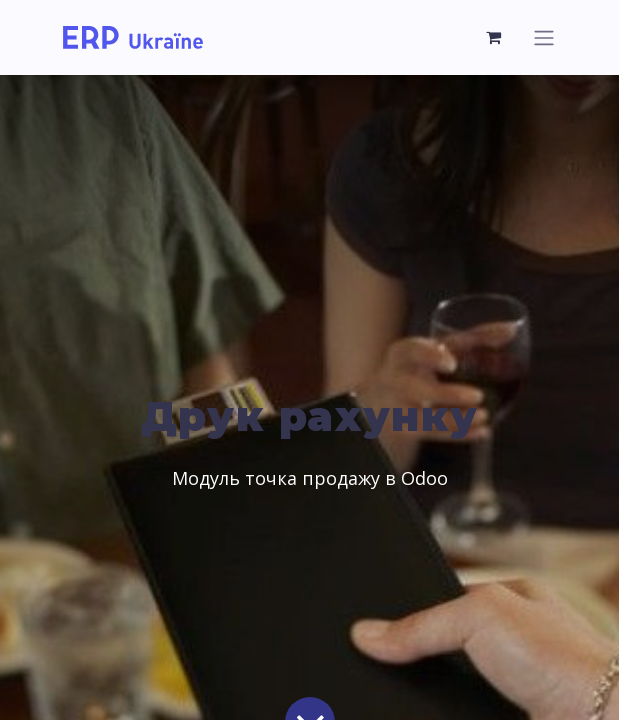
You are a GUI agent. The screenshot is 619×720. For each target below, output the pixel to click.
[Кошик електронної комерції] (495, 37)
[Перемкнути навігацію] (544, 37)
